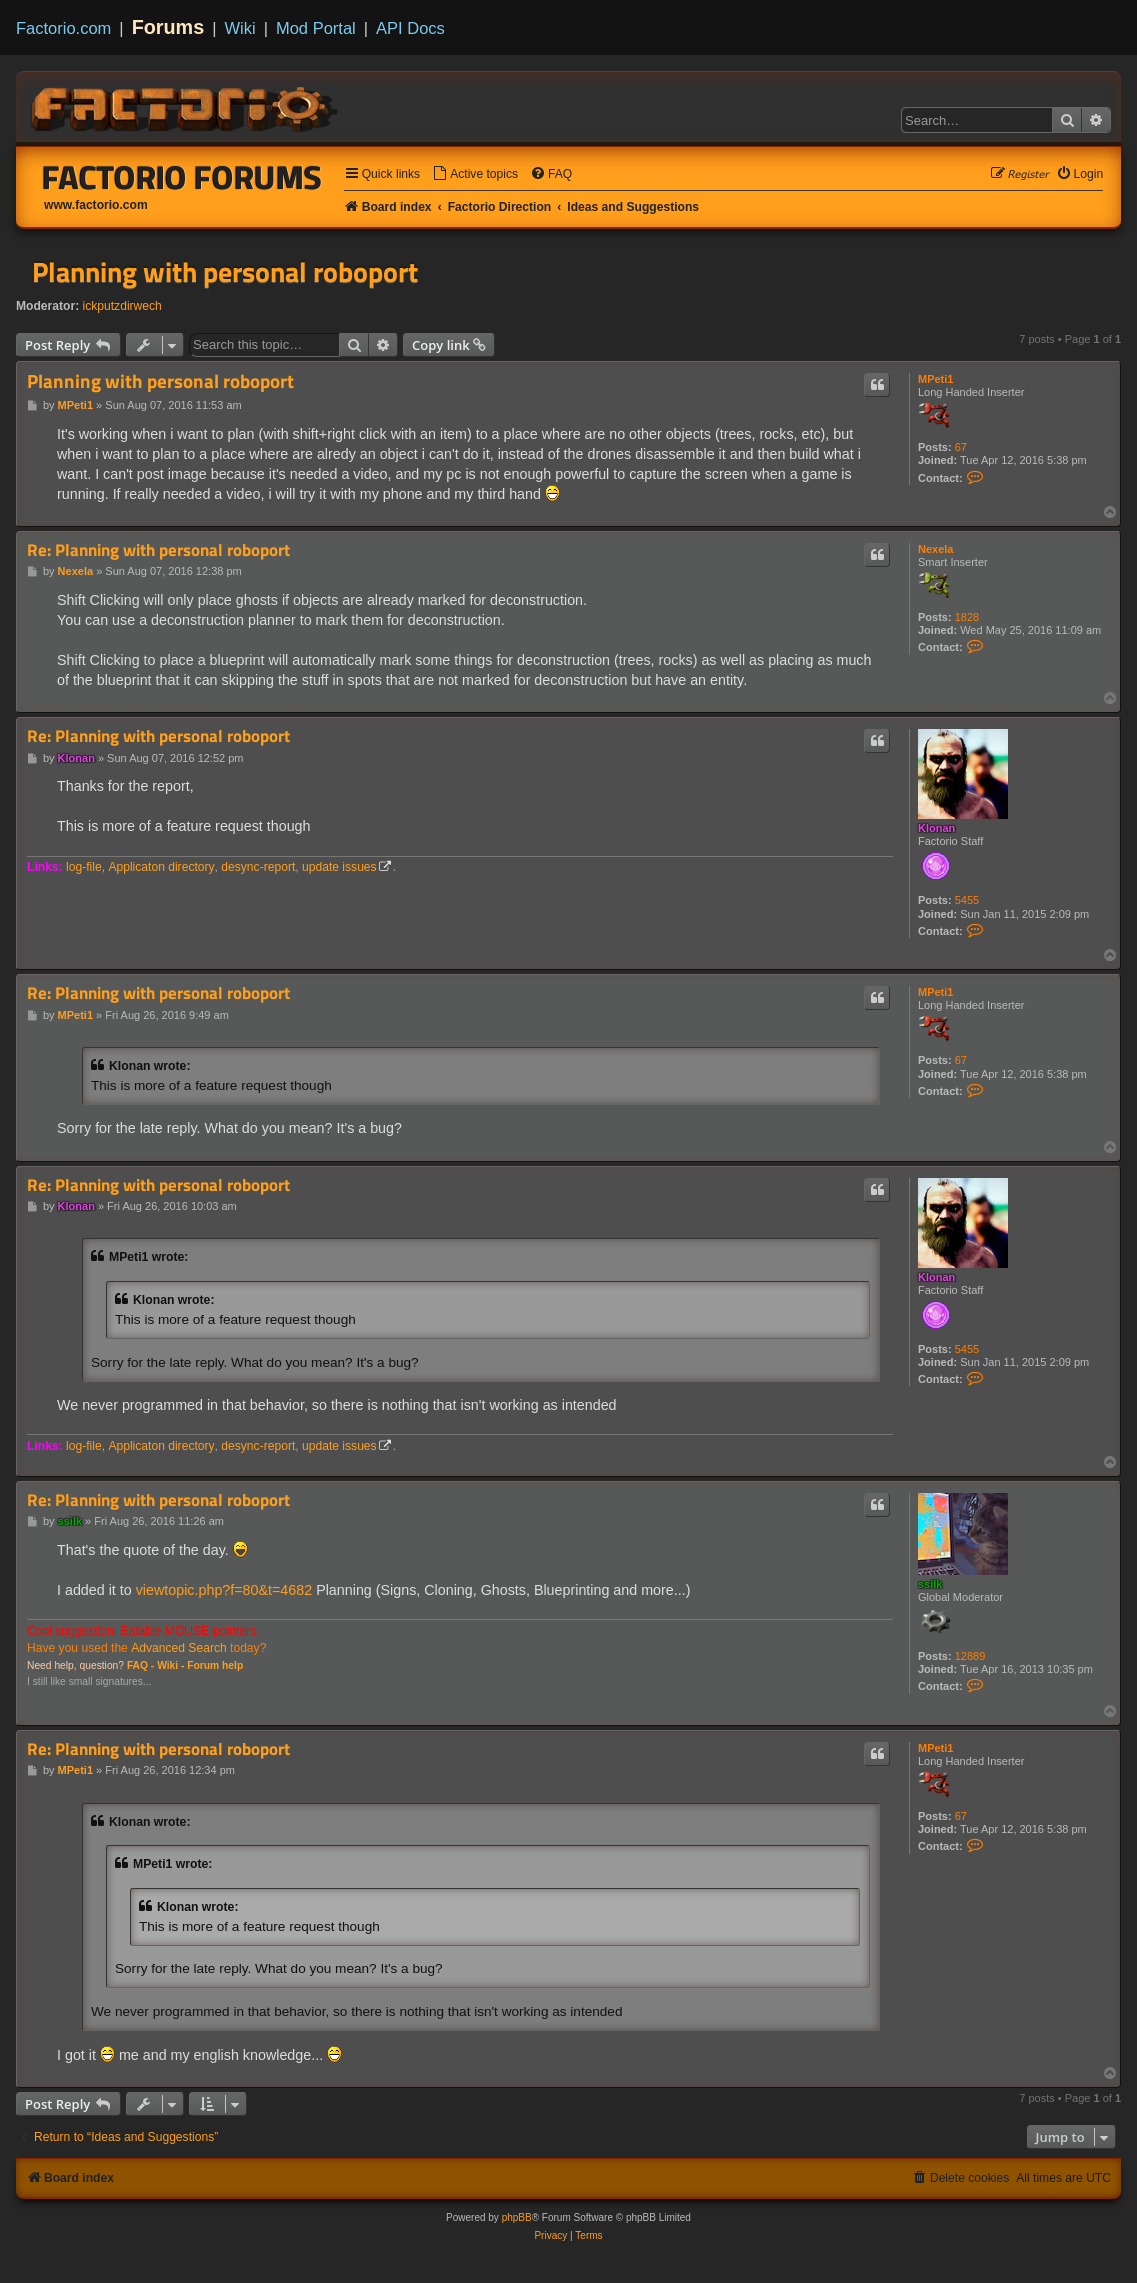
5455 (967, 900)
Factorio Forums (182, 177)
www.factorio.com (96, 205)
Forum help (215, 1665)
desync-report (258, 867)
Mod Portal (316, 28)
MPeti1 (935, 379)
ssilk (930, 1584)
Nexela (935, 549)
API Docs (410, 28)
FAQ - (140, 1665)
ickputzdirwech (122, 306)
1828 (967, 617)
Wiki (240, 28)
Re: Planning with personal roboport (158, 550)
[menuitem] (475, 174)
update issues (339, 867)
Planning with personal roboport (225, 272)
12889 (970, 1656)
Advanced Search (178, 1648)
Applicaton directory (161, 867)
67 (961, 447)
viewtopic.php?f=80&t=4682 (224, 1590)
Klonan (936, 828)
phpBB (517, 2217)
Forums (168, 27)
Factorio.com (63, 28)
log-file (84, 867)
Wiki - (170, 1665)
